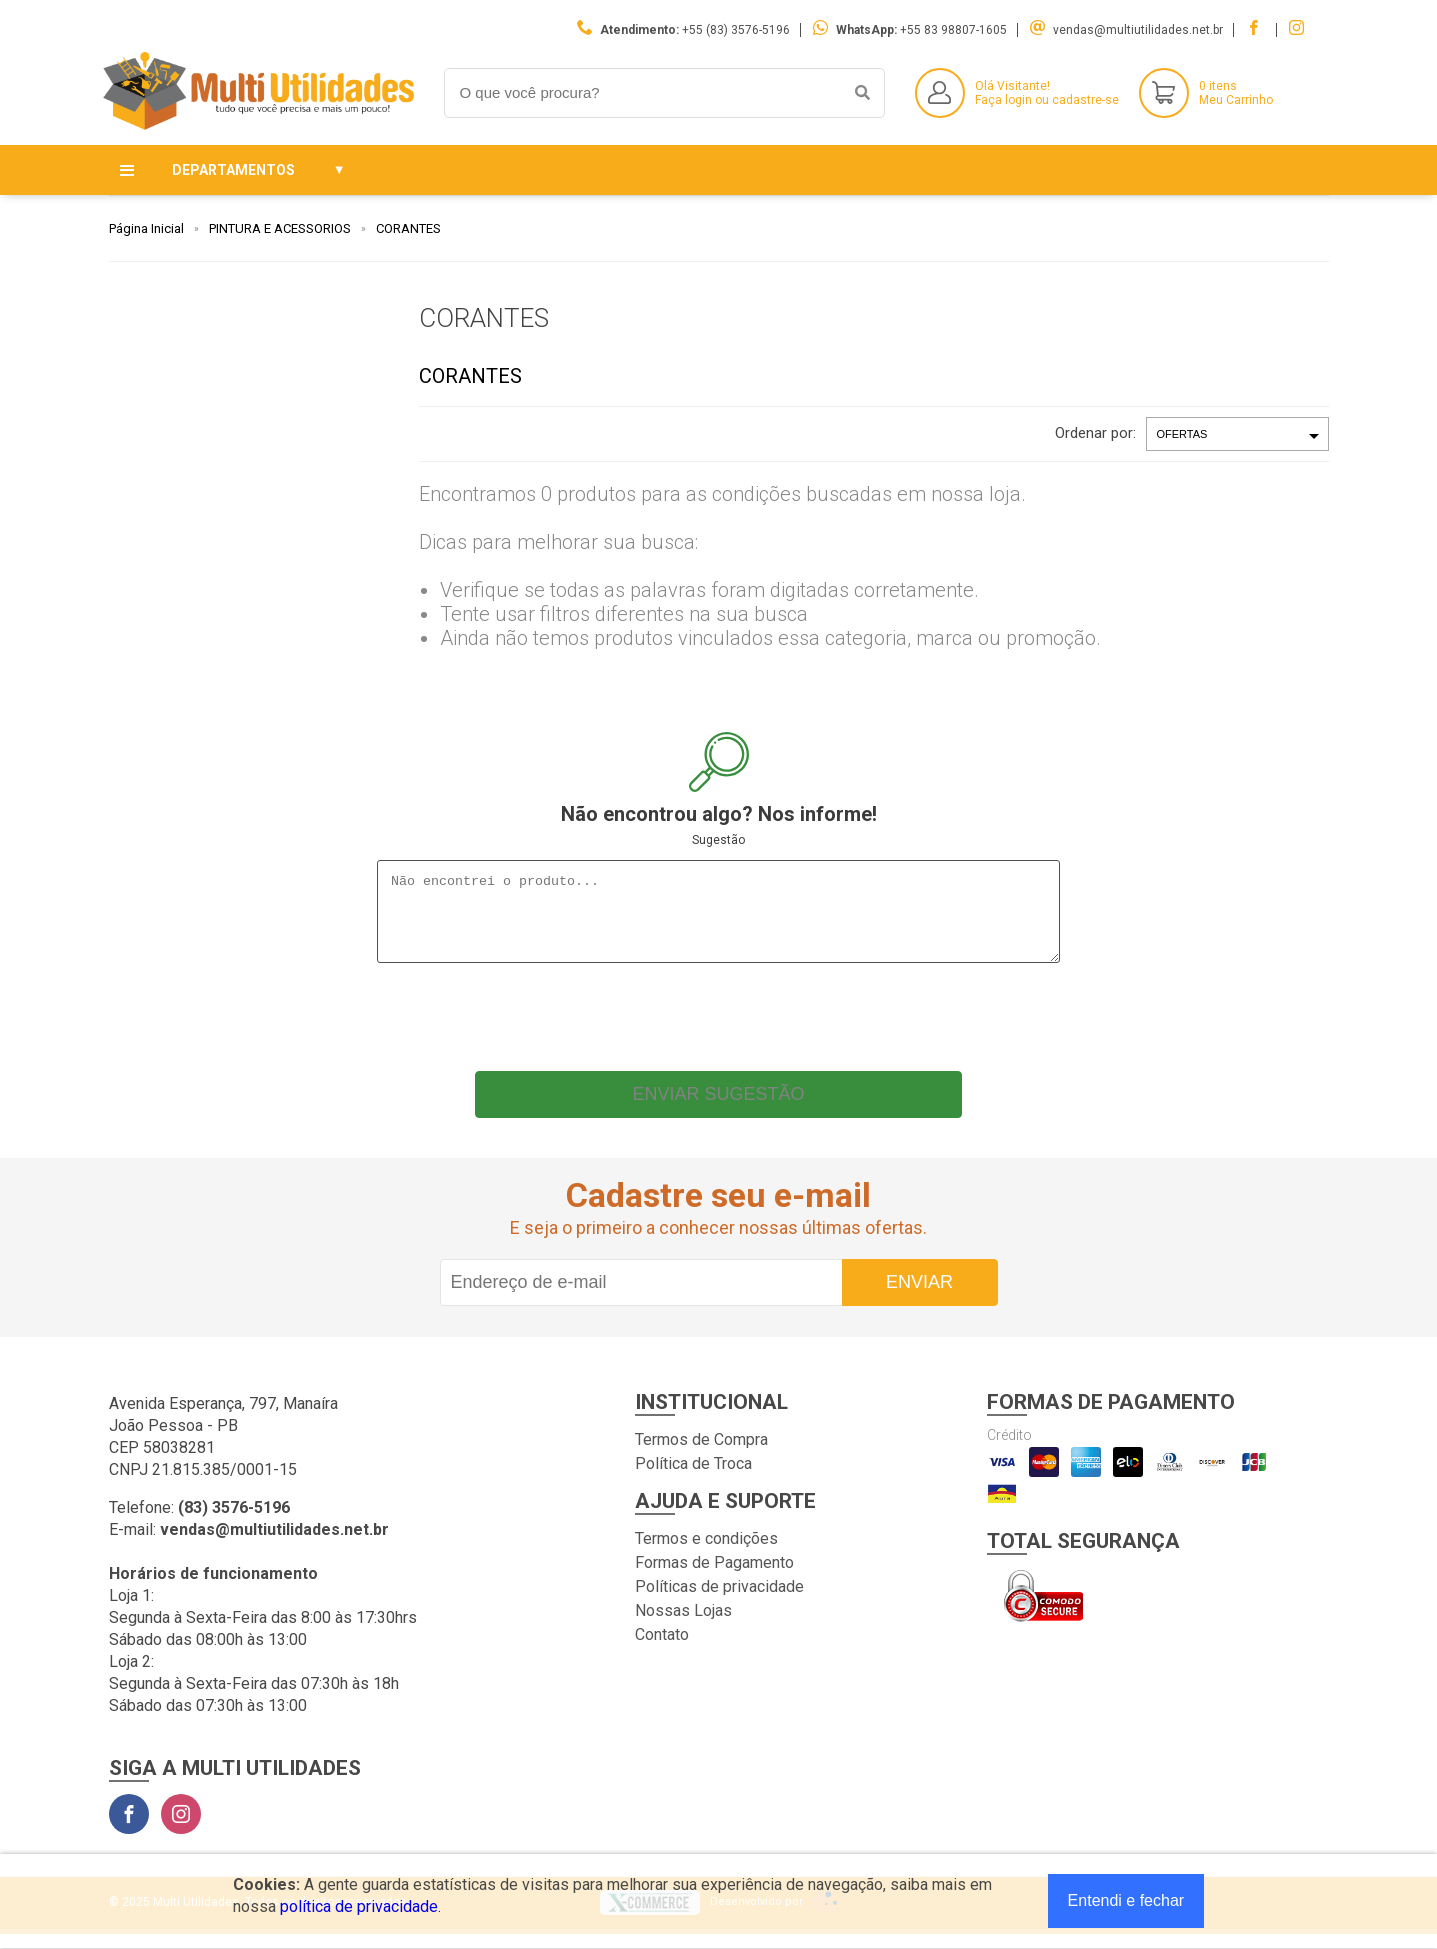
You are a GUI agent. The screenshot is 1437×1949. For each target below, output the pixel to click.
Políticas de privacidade (719, 1601)
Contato (662, 1649)
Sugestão (718, 840)
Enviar (919, 1297)
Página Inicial (146, 228)
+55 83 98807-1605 (953, 30)
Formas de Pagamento (714, 1577)
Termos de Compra (701, 1454)
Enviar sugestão (718, 1109)
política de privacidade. (360, 1906)
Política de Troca (693, 1478)
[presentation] (719, 1027)
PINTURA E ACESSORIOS (280, 228)
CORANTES (408, 228)
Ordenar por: (1095, 433)
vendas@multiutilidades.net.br (1138, 30)
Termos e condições (706, 1553)
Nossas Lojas (683, 1625)
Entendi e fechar (1126, 1900)
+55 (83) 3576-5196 (736, 30)
